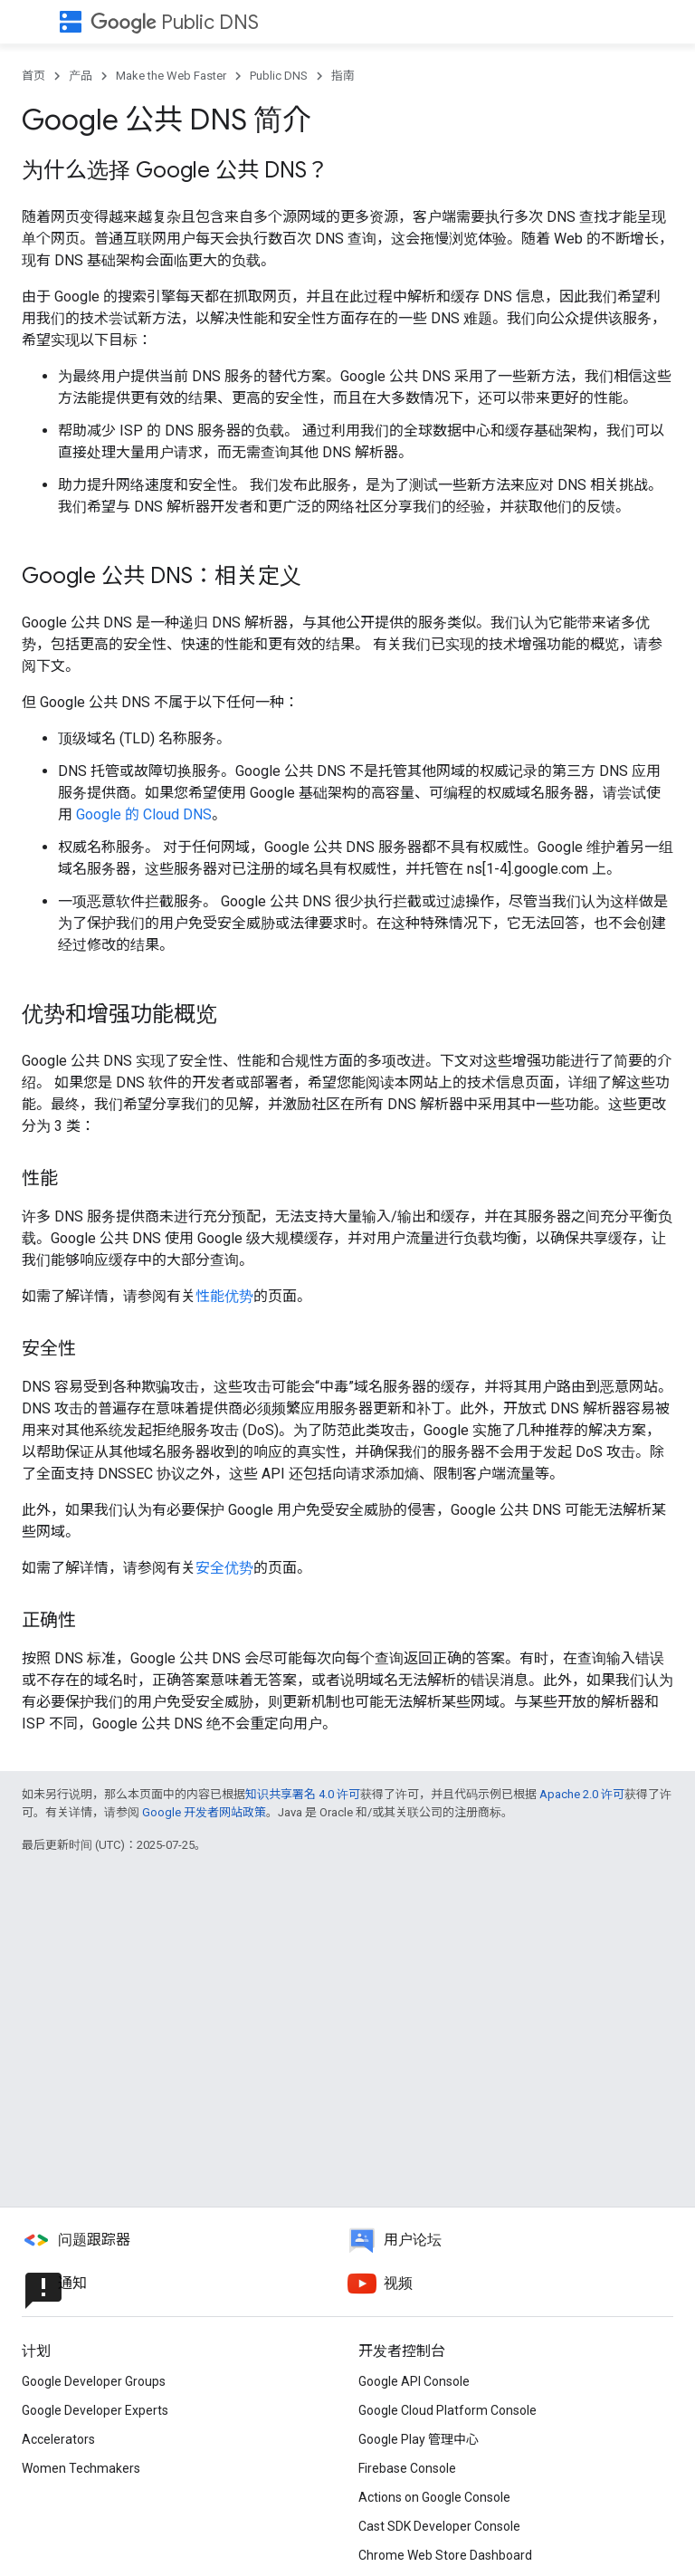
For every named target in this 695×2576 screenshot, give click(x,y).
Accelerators (58, 2439)
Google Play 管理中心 (418, 2439)
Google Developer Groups (94, 2381)
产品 (80, 75)
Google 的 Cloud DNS (144, 814)
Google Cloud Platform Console (447, 2410)
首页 (33, 75)
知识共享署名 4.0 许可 (302, 1794)
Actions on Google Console (434, 2497)
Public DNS (174, 22)
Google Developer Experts (95, 2410)
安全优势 (224, 1567)
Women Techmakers (81, 2468)
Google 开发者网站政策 (204, 1812)
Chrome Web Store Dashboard (445, 2555)
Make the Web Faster (171, 75)
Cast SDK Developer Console (439, 2526)
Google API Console (414, 2381)
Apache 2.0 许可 (581, 1794)
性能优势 (224, 1296)
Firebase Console (407, 2468)
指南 (343, 75)
